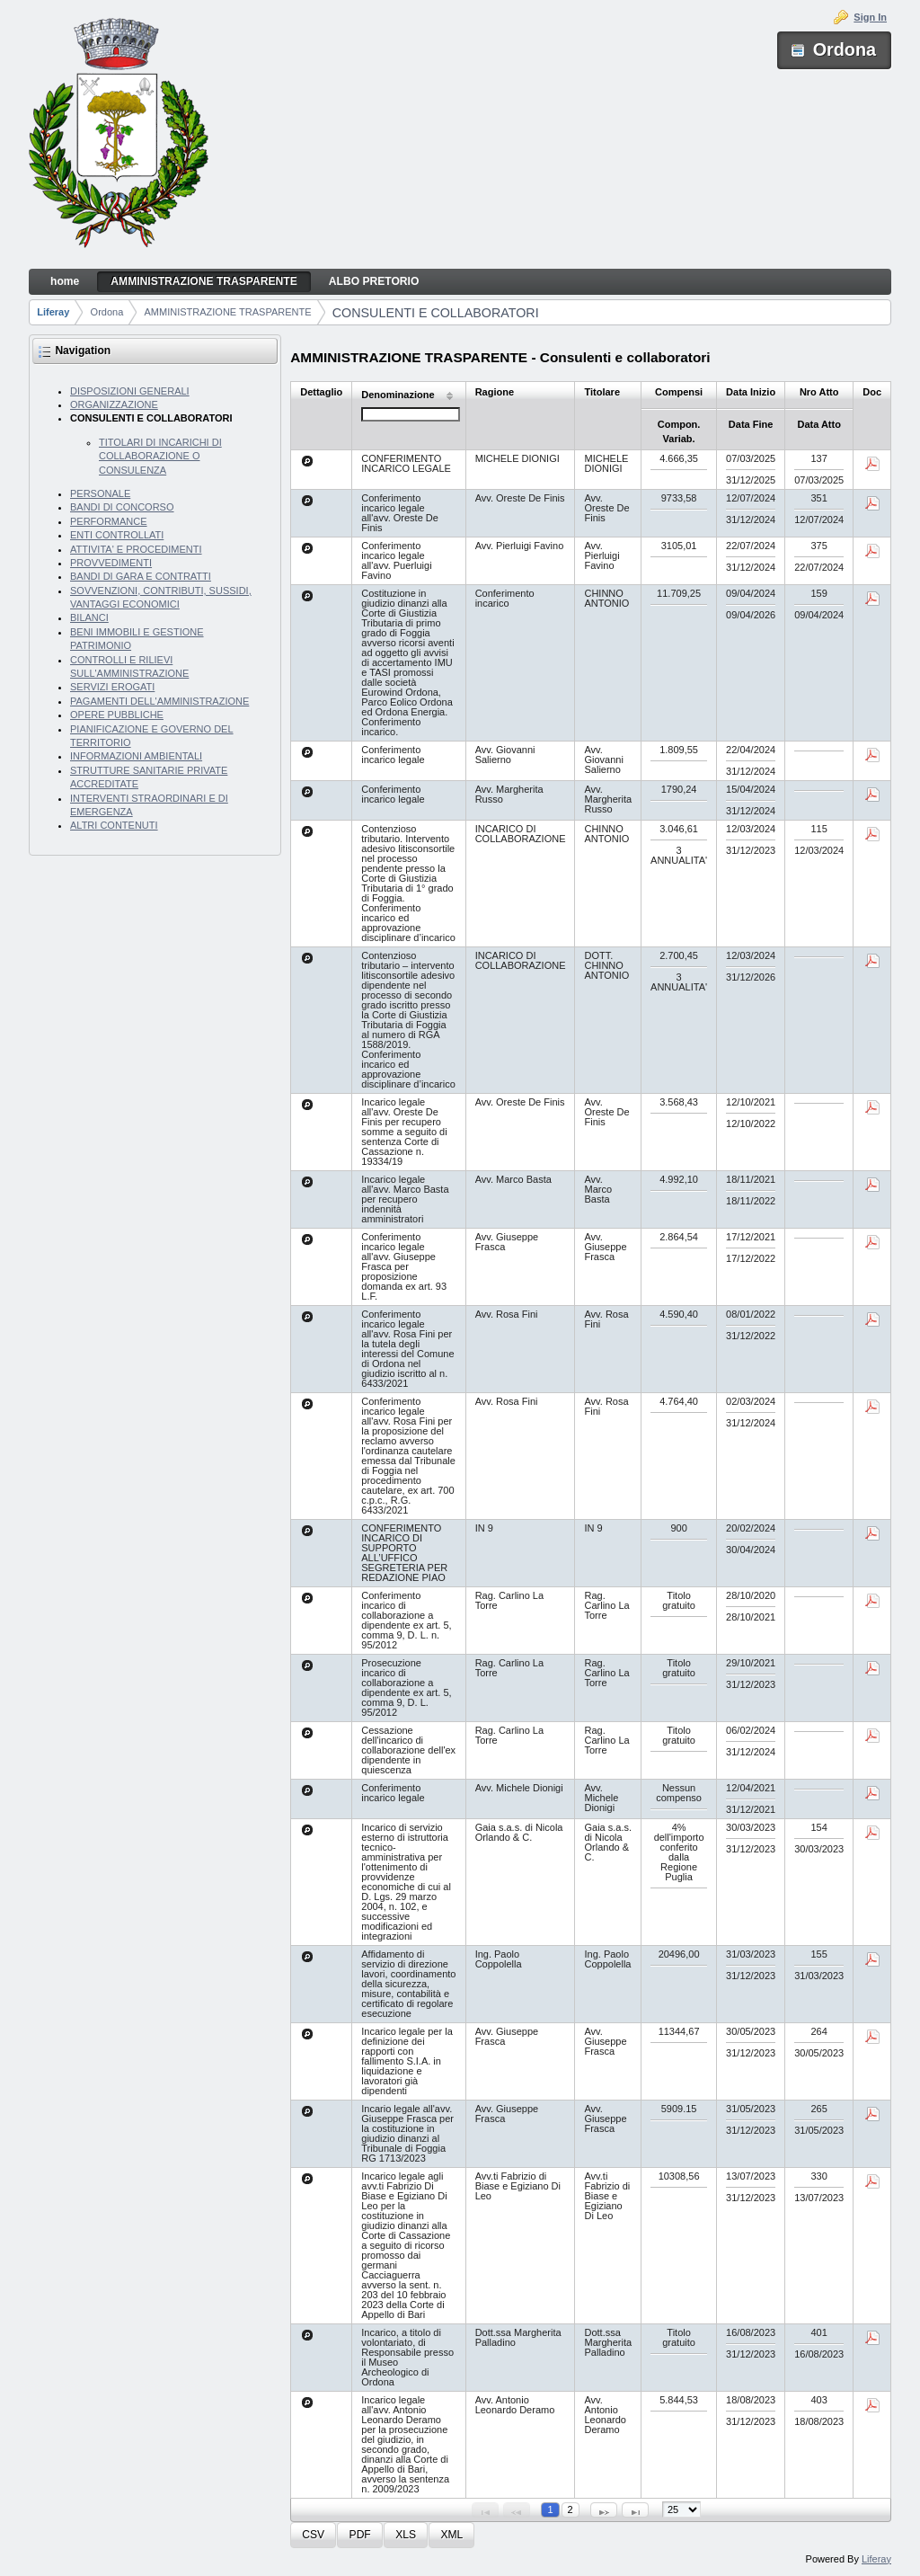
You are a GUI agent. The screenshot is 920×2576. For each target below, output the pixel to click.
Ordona (107, 311)
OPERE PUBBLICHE (117, 714)
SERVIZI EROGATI (112, 686)
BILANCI (89, 617)
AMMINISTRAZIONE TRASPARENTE (228, 311)
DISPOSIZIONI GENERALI (130, 391)
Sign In (870, 17)
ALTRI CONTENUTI (114, 825)
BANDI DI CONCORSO (122, 507)
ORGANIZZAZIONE (114, 404)
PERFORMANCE (108, 521)
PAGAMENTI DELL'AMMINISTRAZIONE (159, 701)
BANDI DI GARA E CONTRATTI (140, 576)
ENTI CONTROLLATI (117, 534)
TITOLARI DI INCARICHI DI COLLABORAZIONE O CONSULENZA (160, 456)
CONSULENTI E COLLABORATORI (435, 313)
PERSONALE (100, 493)
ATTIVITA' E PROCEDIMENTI (136, 549)
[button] (313, 2535)
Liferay (53, 311)
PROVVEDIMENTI (111, 562)
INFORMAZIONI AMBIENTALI (136, 756)
